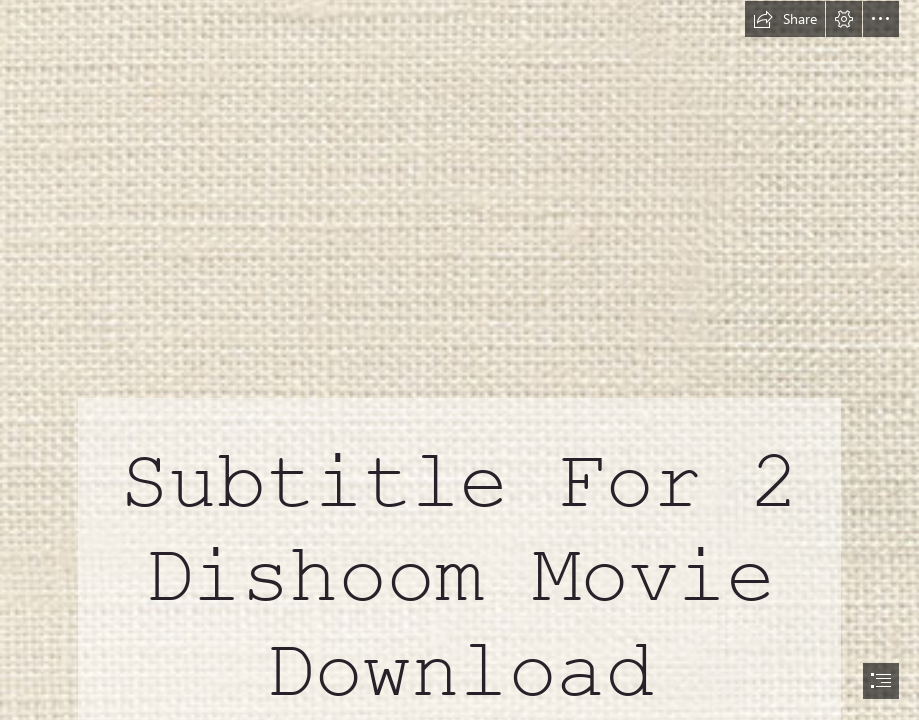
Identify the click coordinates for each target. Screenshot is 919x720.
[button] (785, 19)
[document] (459, 360)
